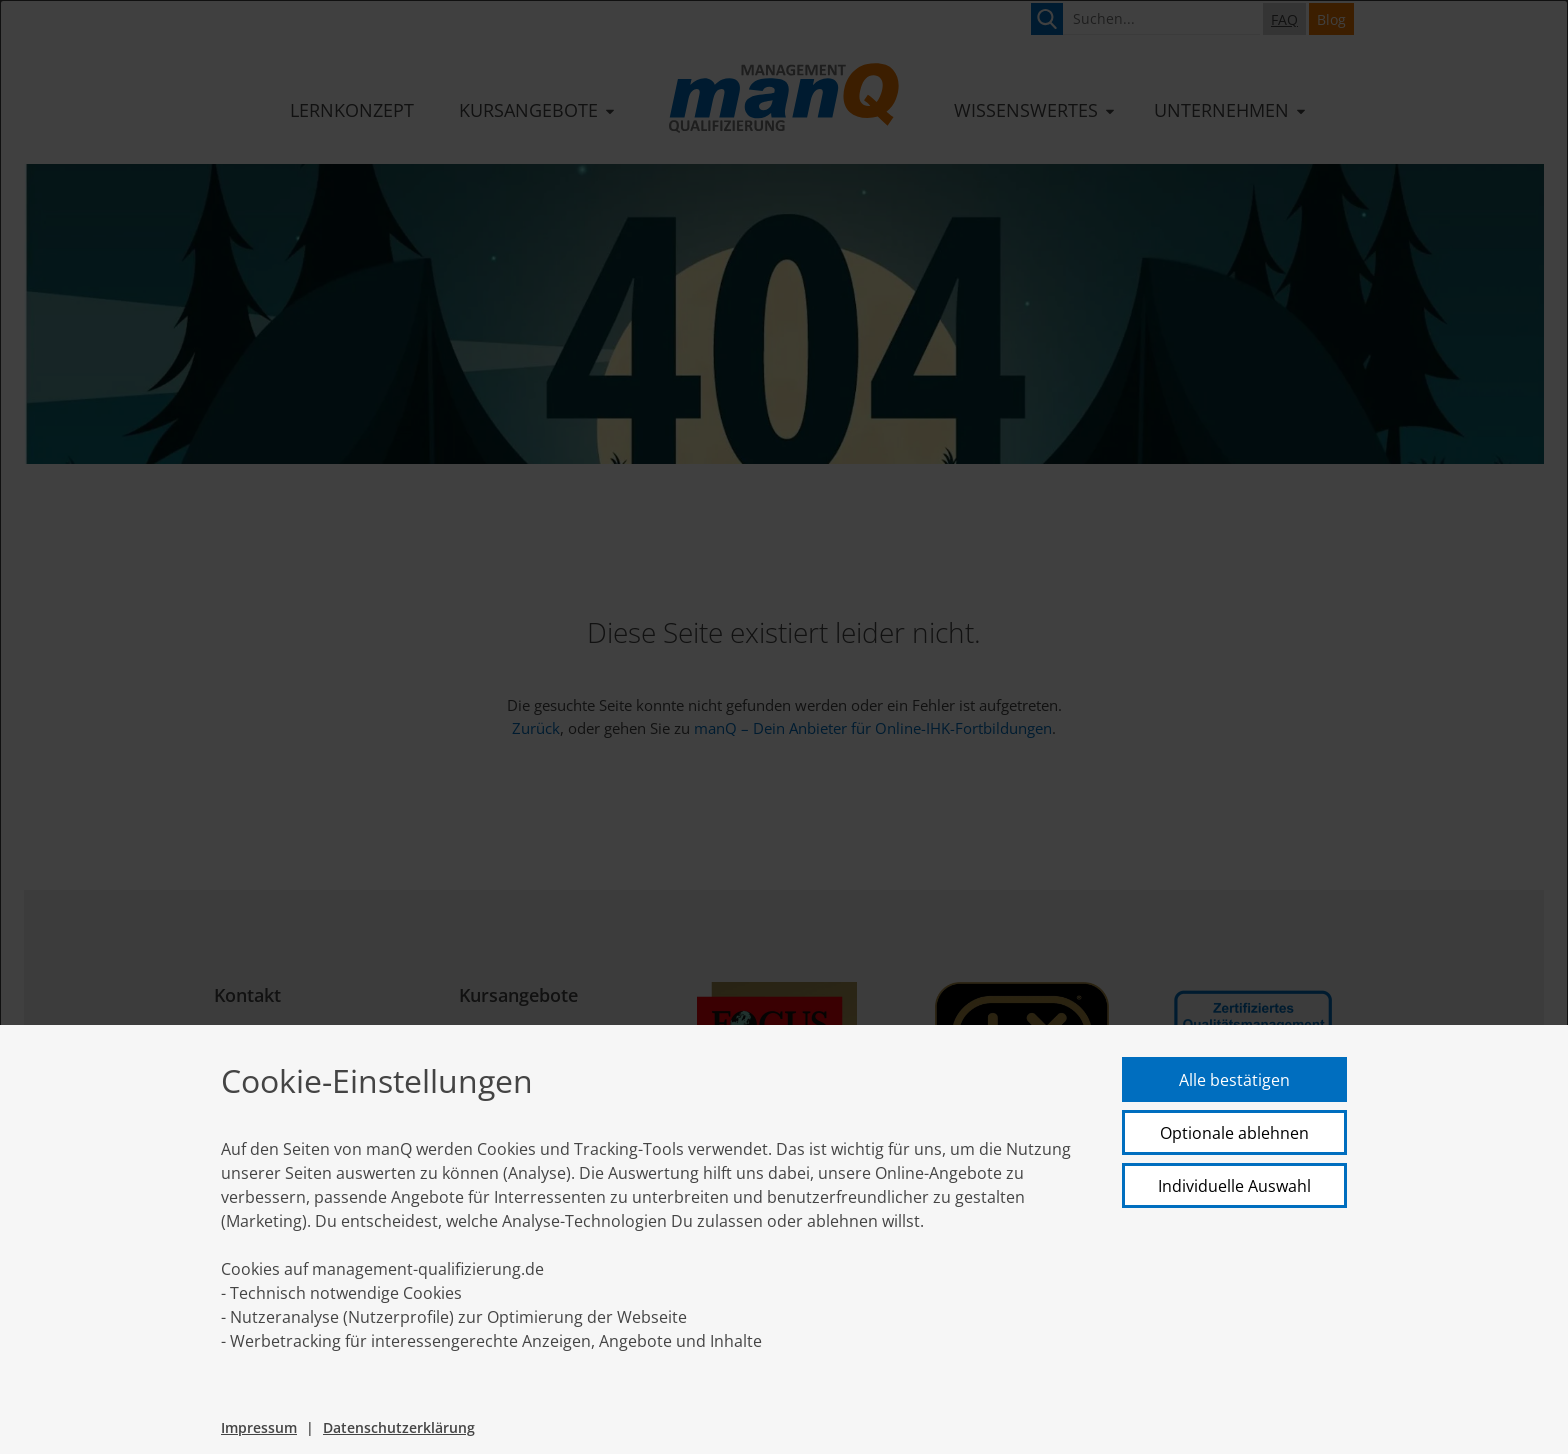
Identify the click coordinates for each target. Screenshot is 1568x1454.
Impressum (259, 1427)
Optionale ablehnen (1234, 1133)
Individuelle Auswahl (1234, 1186)
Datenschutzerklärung (399, 1427)
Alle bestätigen (1234, 1080)
